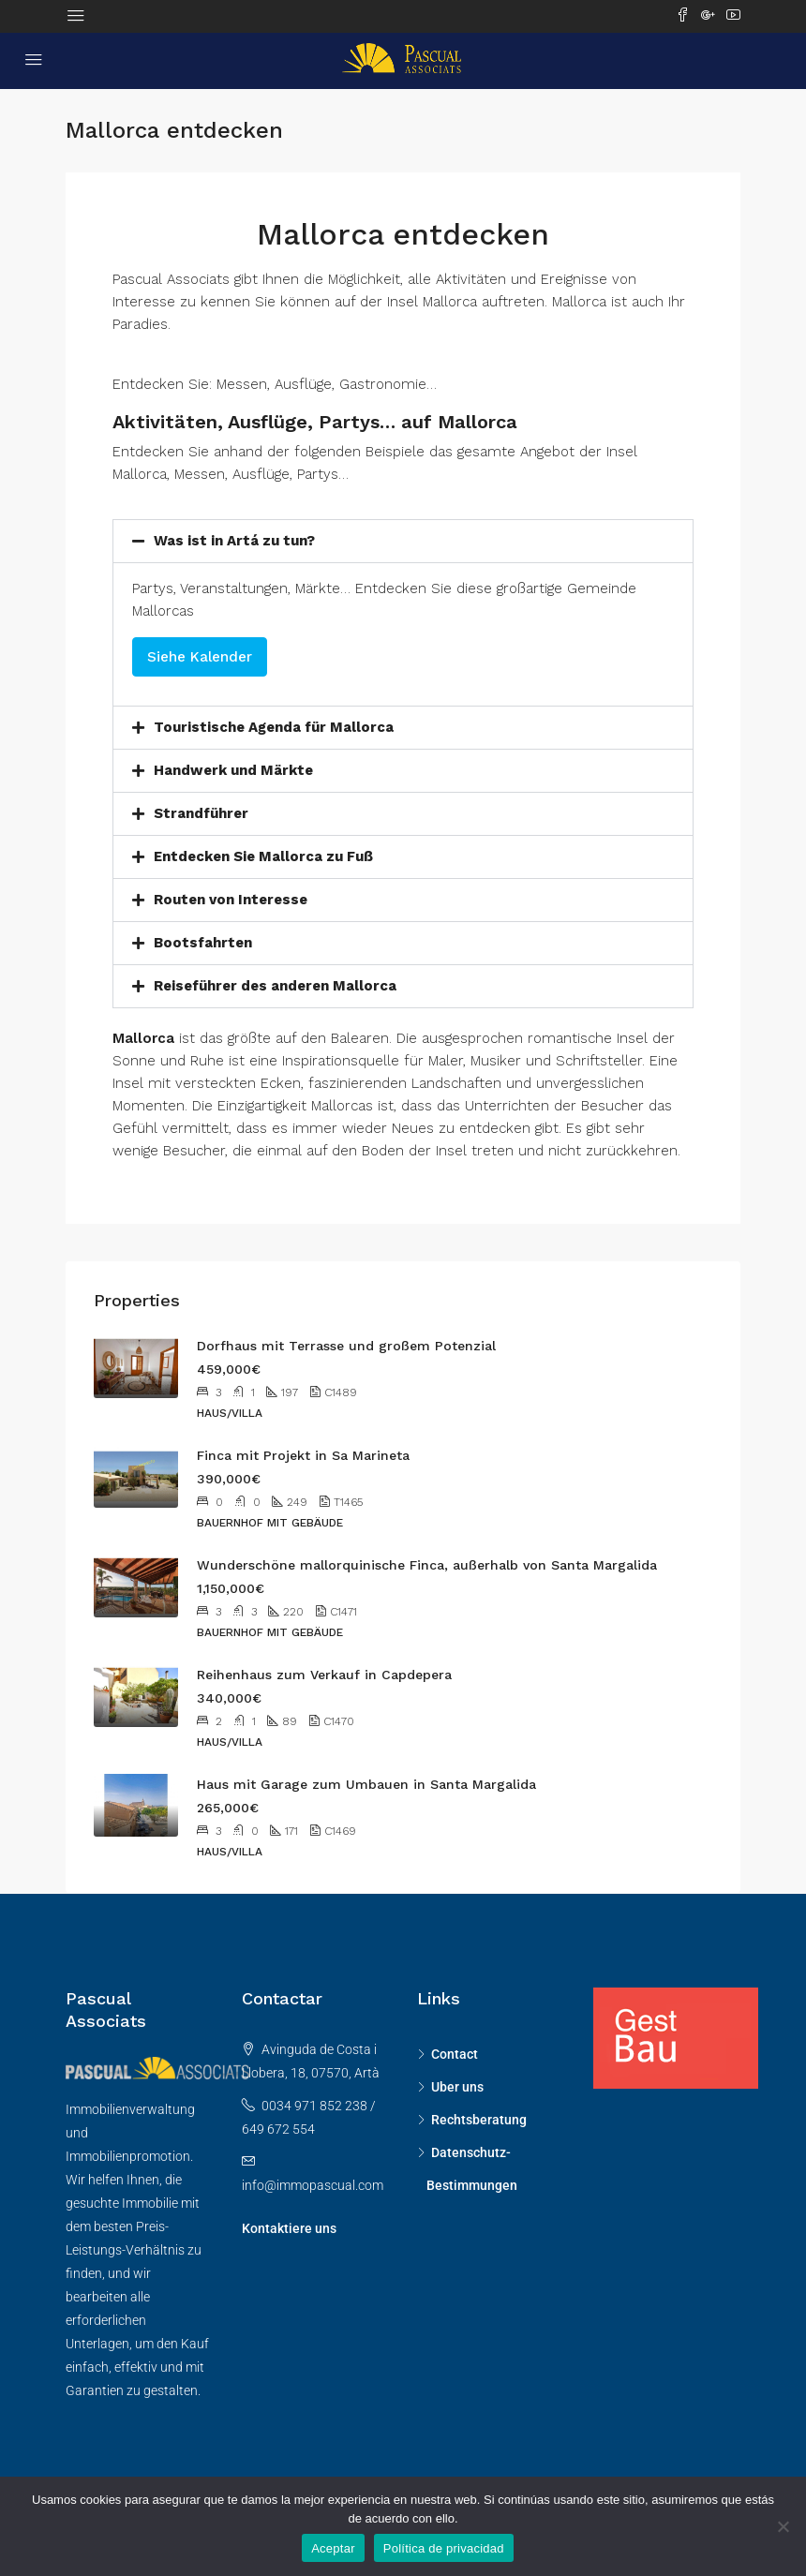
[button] (403, 541)
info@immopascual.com (312, 2185)
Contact (454, 2054)
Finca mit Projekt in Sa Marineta (303, 1455)
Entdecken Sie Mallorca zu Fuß (263, 856)
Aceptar (333, 2548)
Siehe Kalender (199, 656)
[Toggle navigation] (76, 16)
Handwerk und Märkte (233, 770)
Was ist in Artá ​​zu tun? (234, 540)
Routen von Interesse (230, 899)
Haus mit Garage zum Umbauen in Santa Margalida (366, 1784)
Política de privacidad (443, 2548)
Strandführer (201, 813)
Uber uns (457, 2086)
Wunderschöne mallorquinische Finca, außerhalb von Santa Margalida (427, 1564)
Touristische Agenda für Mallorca (274, 727)
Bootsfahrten (203, 942)
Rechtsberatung (479, 2119)
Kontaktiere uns (289, 2228)
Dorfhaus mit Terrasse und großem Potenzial (346, 1345)
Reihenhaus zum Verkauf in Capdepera (324, 1674)
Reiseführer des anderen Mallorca (275, 985)
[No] (782, 2526)
